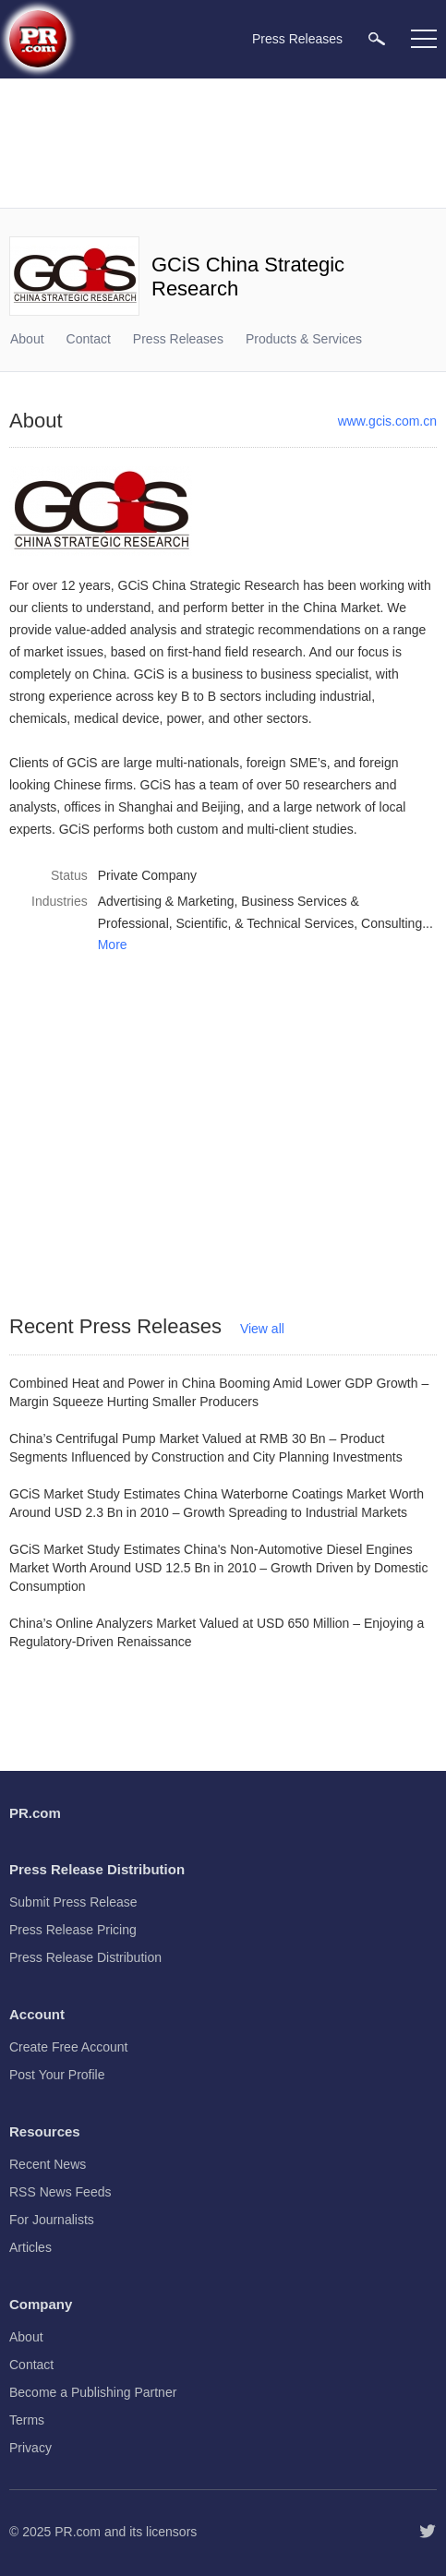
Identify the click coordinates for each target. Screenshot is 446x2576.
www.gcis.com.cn (387, 421)
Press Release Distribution (85, 1957)
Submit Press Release (73, 1902)
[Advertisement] (223, 143)
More (112, 944)
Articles (30, 2247)
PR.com (77, 2531)
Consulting (391, 923)
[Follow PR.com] (427, 2532)
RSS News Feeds (60, 2192)
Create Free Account (68, 2047)
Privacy (30, 2447)
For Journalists (51, 2219)
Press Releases (178, 338)
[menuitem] (376, 38)
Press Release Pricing (73, 1929)
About (27, 338)
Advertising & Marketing (166, 901)
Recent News (47, 2164)
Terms (26, 2420)
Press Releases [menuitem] (297, 38)
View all (262, 1328)
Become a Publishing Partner (92, 2392)
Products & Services (304, 338)
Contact (88, 338)
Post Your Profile (57, 2074)
